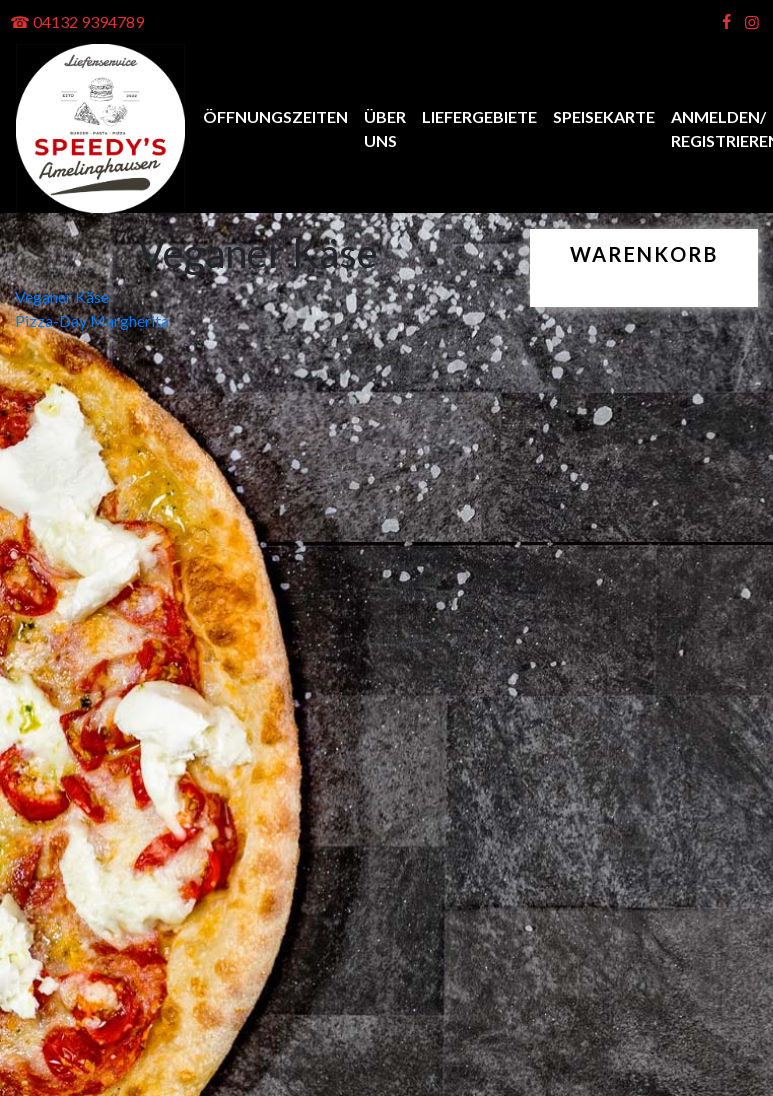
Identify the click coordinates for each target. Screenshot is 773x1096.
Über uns (385, 128)
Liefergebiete (479, 116)
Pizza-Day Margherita (92, 320)
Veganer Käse (62, 296)
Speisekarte (604, 116)
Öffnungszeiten (275, 116)
